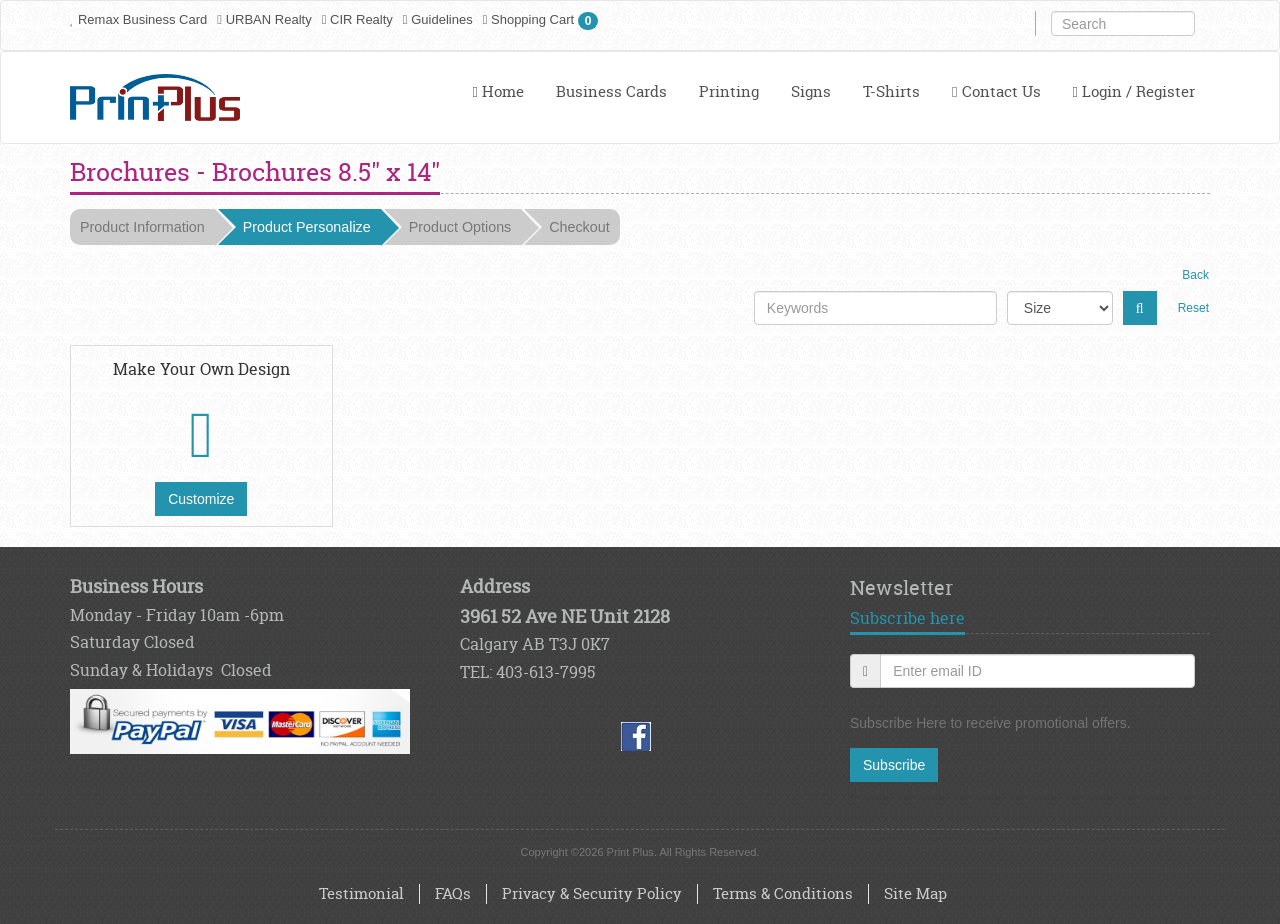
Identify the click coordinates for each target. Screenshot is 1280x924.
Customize (201, 499)
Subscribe (894, 765)
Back (1195, 275)
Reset (1193, 308)
